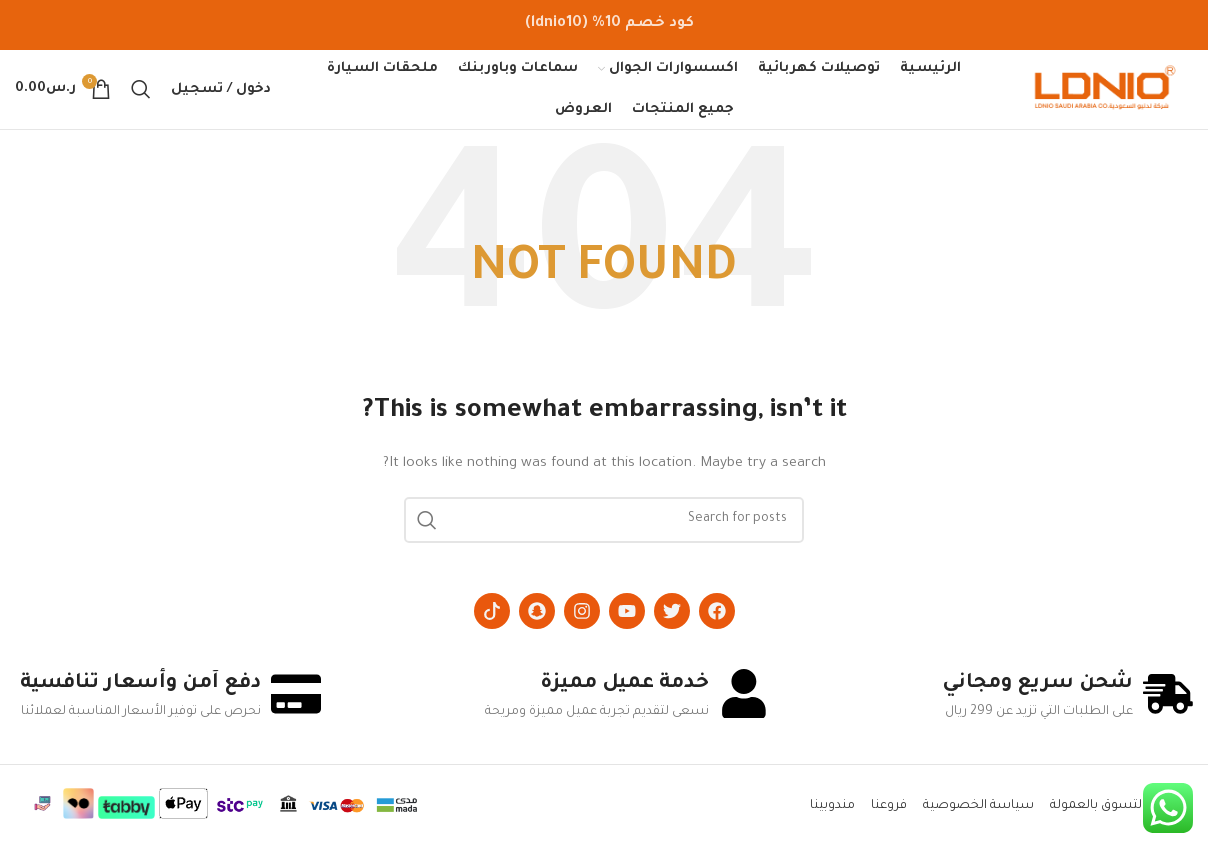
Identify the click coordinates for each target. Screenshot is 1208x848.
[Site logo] (1105, 91)
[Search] (141, 90)
